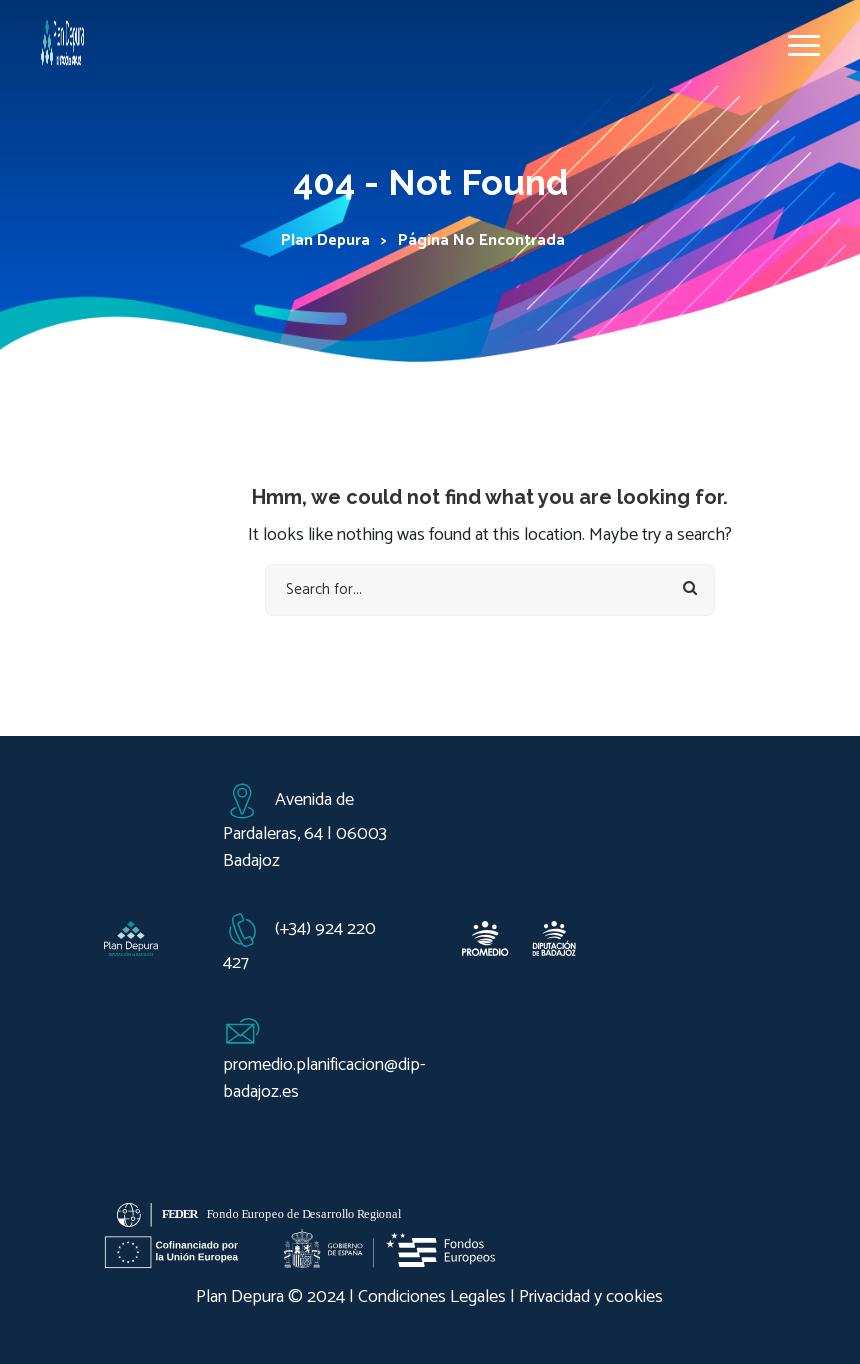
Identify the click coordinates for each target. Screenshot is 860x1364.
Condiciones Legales (432, 1297)
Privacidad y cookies (591, 1297)
